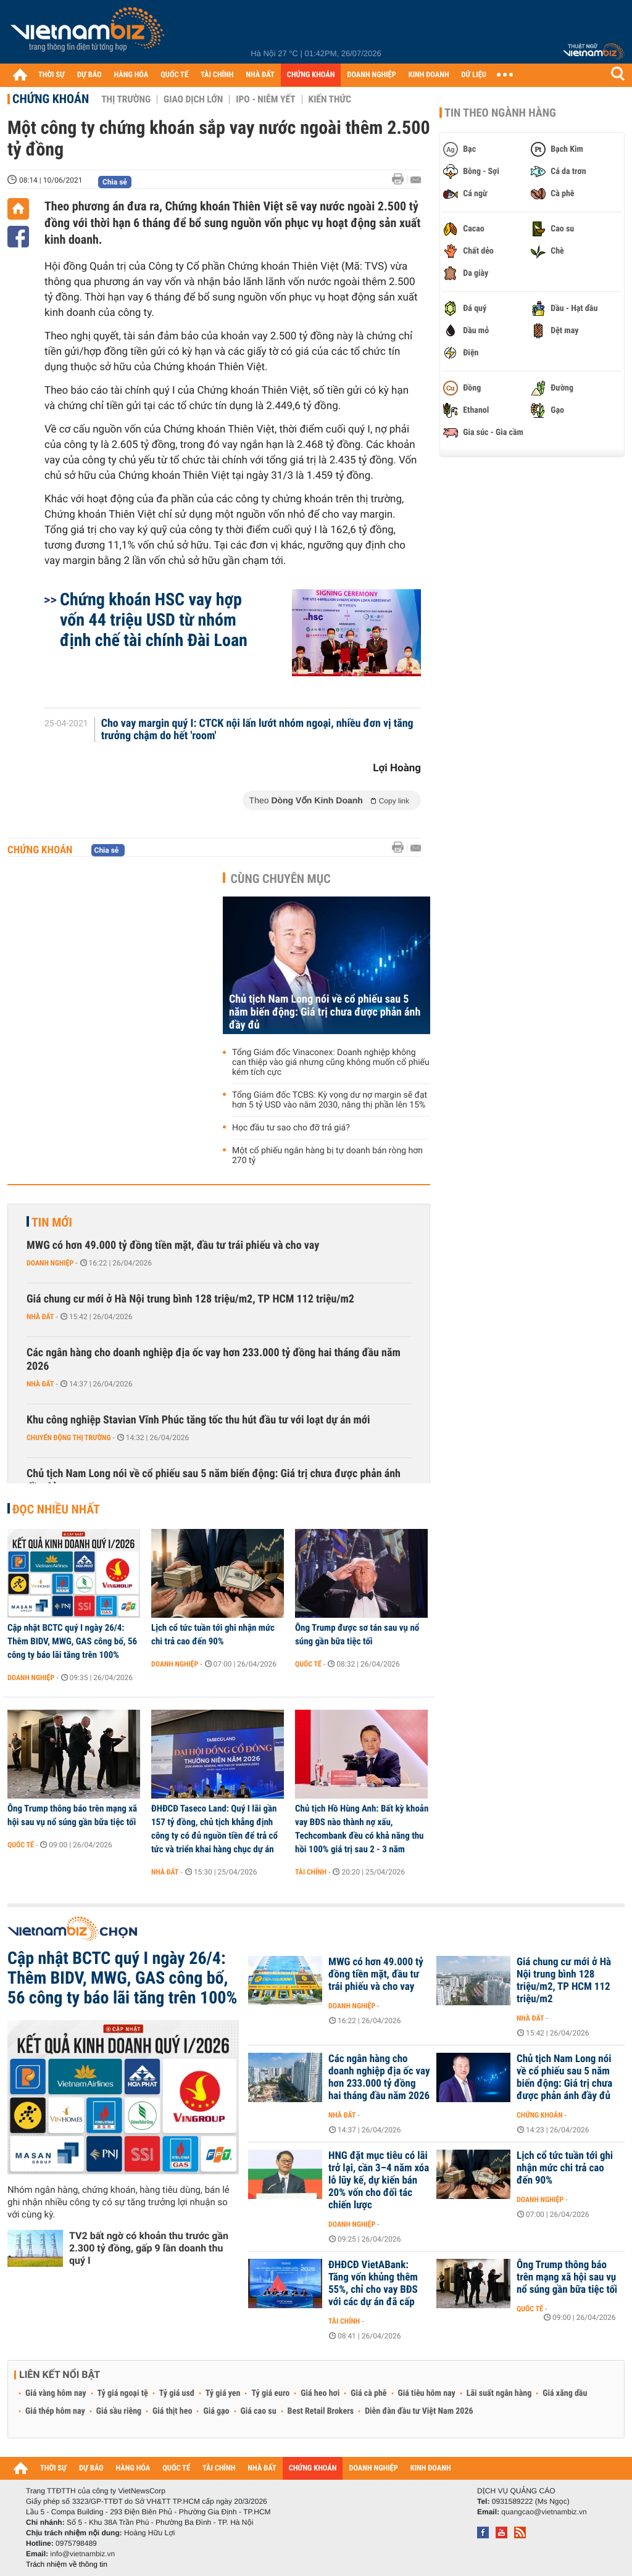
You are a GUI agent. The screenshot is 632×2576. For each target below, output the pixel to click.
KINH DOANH (429, 75)
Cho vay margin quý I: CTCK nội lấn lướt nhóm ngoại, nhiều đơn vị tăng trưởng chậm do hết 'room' (257, 730)
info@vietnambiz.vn (82, 2553)
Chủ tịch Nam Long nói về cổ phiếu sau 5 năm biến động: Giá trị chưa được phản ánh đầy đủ (324, 1012)
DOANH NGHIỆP (371, 75)
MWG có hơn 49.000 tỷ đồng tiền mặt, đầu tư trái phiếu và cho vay (173, 1245)
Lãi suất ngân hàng (499, 2393)
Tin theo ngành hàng (500, 113)
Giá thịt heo (172, 2411)
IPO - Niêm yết (265, 99)
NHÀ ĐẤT (260, 75)
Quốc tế (308, 1664)
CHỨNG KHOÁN (311, 75)
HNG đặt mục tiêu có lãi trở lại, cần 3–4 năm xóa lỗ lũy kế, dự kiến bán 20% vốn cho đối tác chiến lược (378, 2180)
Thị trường (126, 99)
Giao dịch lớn (193, 99)
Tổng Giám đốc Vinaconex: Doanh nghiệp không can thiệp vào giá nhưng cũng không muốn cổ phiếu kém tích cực (331, 1062)
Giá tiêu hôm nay (426, 2393)
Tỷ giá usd (176, 2393)
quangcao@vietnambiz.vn (543, 2512)
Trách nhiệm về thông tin (66, 2564)
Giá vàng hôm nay (55, 2393)
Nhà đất (40, 1316)
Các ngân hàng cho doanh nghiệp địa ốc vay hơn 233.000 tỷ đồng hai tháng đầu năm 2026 (214, 1359)
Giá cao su (258, 2411)
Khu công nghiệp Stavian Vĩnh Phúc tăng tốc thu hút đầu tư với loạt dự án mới (198, 1420)
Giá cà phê (368, 2393)
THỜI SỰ (51, 75)
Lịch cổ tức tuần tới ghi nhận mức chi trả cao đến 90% (213, 1634)
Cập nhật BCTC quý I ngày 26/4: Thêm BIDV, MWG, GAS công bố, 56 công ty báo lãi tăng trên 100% (72, 1641)
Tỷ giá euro (270, 2393)
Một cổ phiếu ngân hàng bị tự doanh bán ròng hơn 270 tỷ (327, 1156)
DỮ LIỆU (474, 75)
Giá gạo (216, 2411)
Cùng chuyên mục (281, 878)
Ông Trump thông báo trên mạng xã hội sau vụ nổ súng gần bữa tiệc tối (72, 1815)
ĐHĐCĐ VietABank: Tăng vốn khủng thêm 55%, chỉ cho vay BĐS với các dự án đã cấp (373, 2283)
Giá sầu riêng (118, 2411)
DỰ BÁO (89, 75)
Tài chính (310, 1872)
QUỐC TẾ (174, 75)
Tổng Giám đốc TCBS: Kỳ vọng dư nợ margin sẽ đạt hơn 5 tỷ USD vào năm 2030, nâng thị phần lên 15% (329, 1100)
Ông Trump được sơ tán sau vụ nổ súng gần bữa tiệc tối (357, 1634)
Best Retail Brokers (321, 2411)
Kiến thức (330, 99)
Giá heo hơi (320, 2393)
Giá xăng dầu (565, 2393)
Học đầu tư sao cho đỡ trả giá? (291, 1128)
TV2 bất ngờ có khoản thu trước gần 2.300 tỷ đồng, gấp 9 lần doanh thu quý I (148, 2248)
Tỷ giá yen (223, 2393)
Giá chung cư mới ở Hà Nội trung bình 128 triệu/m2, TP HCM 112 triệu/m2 (190, 1299)
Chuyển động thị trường (68, 1437)
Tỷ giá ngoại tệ (123, 2393)
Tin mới (51, 1222)
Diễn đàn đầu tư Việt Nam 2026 (419, 2411)
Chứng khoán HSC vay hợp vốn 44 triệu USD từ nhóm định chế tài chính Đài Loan (153, 619)
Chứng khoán (50, 98)
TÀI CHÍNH (217, 75)
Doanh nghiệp (50, 1263)
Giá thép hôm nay (55, 2411)
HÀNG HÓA (131, 75)
